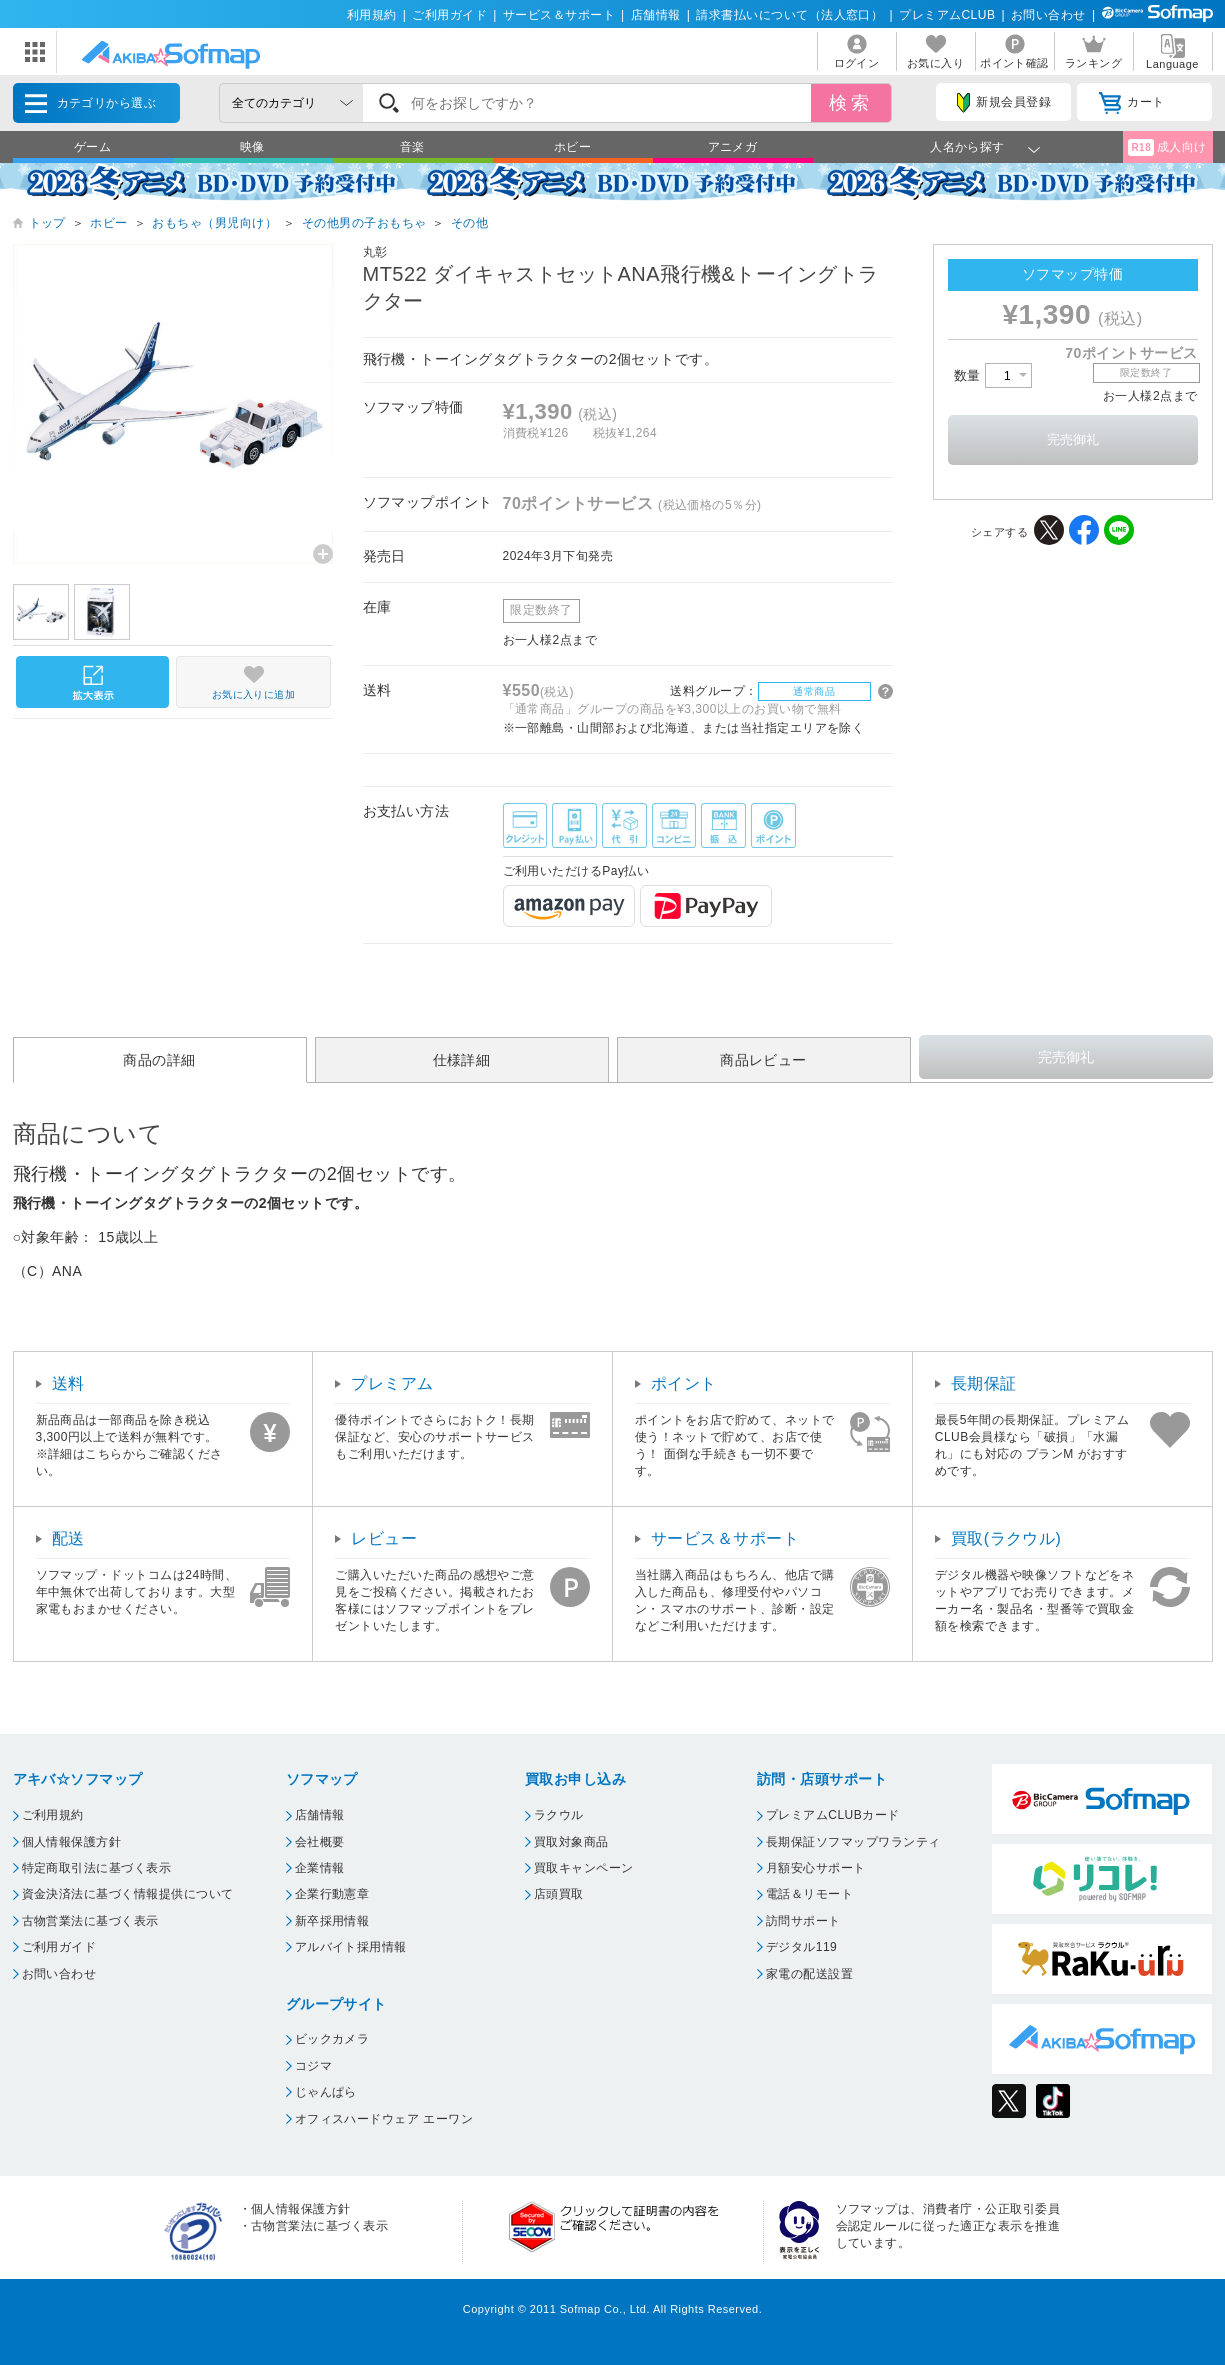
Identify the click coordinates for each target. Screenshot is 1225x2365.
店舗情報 (656, 15)
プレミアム (392, 1383)
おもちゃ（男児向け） (214, 223)
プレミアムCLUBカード (833, 1815)
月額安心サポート (816, 1868)
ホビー (572, 147)
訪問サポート (803, 1921)
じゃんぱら (326, 2092)
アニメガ (733, 147)
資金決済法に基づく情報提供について (128, 1894)
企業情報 (320, 1868)
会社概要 (320, 1842)
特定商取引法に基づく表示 (97, 1868)
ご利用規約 (53, 1815)
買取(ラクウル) (1006, 1538)
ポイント (684, 1383)
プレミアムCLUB (947, 15)
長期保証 (984, 1383)
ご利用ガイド (449, 15)
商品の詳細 (159, 1060)
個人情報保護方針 (72, 1842)
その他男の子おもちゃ (364, 223)
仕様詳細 (462, 1060)
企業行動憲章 (332, 1894)
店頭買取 (559, 1894)
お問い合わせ (1048, 15)
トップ (47, 223)
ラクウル (559, 1815)
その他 (469, 223)
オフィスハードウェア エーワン (384, 2119)
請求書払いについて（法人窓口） (789, 15)
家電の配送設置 (809, 1974)
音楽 (412, 147)
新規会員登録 (1004, 103)
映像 (252, 147)
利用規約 (372, 15)
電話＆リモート (809, 1894)
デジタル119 (801, 1947)
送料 (68, 1383)
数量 (993, 375)
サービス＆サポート (559, 15)
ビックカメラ (332, 2039)
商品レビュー (763, 1060)
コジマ (313, 2066)
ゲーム (92, 147)
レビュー (384, 1538)
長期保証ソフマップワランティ (853, 1842)
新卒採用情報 (332, 1921)
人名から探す (967, 147)
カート (1131, 103)
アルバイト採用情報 (351, 1947)
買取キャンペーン (584, 1868)
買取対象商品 (571, 1842)
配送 (68, 1538)
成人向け (1167, 147)
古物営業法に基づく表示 (90, 1921)
